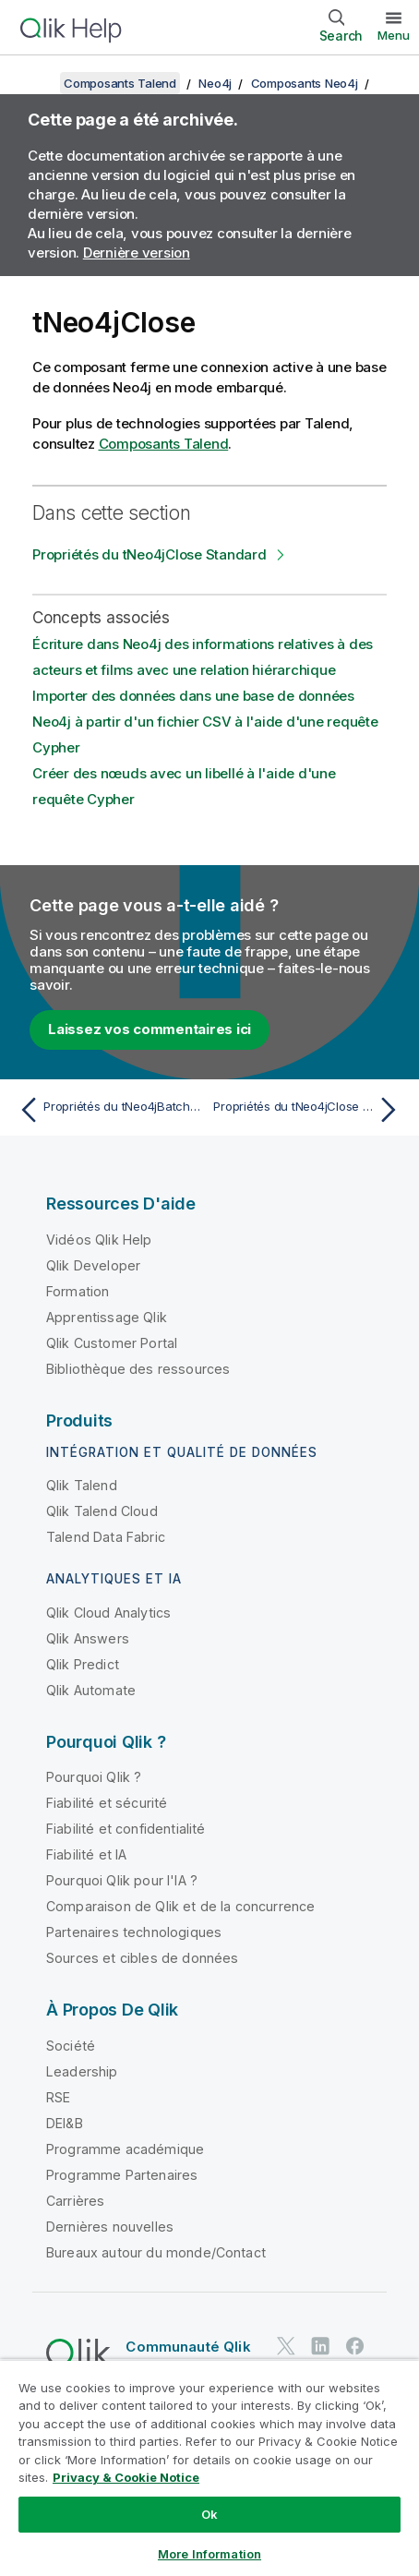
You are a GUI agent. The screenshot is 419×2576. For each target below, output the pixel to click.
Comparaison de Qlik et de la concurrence (180, 1906)
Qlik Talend (81, 1485)
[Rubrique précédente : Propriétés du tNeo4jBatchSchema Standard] (110, 1110)
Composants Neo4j (304, 83)
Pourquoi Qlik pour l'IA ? (122, 1880)
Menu (393, 35)
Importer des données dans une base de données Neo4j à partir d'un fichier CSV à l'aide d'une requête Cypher (205, 721)
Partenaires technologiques (133, 1932)
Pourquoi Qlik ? (93, 1777)
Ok (209, 2514)
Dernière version (136, 252)
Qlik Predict (82, 1664)
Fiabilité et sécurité (106, 1803)
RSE (58, 2097)
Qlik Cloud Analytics (108, 1612)
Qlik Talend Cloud (102, 1511)
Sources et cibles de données (142, 1958)
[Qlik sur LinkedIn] (320, 2346)
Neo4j (215, 83)
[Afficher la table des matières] (37, 83)
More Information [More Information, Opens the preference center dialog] (209, 2553)
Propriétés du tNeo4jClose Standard (149, 554)
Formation (77, 1291)
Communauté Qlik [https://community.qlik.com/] (188, 2346)
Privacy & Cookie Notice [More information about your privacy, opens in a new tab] (126, 2477)
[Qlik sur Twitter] (286, 2346)
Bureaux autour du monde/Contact (156, 2252)
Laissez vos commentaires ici (149, 1029)
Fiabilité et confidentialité (125, 1828)
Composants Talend (120, 83)
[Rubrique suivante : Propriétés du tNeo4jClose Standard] (309, 1110)
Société (70, 2045)
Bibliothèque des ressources (138, 1369)
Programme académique (125, 2149)
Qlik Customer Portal (111, 1343)
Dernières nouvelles (110, 2226)
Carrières (75, 2201)
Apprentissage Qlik (106, 1317)
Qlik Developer (93, 1265)
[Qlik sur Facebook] (355, 2346)
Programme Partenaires (122, 2175)
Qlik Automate (91, 1690)
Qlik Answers (87, 1638)
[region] (209, 2467)
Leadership (82, 2071)
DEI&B (64, 2123)
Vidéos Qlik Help (99, 1239)
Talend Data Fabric (105, 1537)
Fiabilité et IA (86, 1854)
